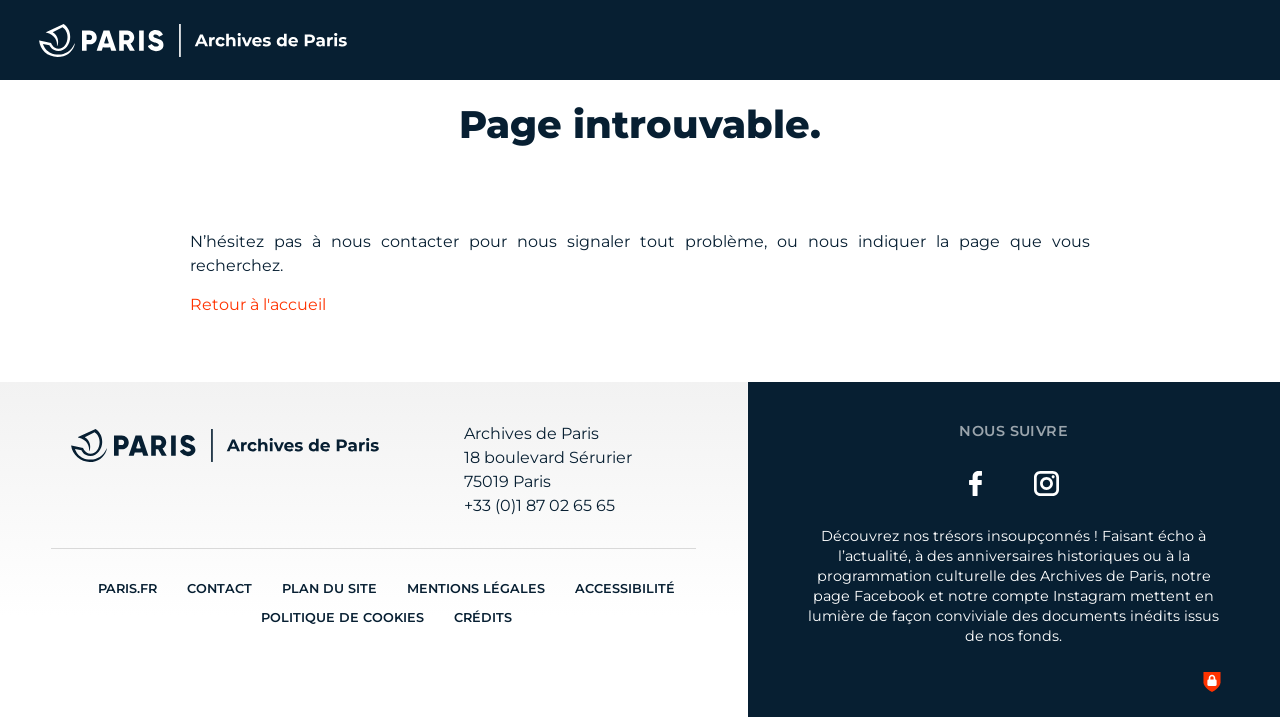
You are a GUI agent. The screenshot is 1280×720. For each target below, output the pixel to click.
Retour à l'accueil (258, 304)
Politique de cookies (342, 617)
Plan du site (329, 588)
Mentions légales (476, 588)
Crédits (483, 617)
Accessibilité (625, 588)
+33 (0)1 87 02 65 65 (539, 505)
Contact (219, 588)
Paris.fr (127, 588)
